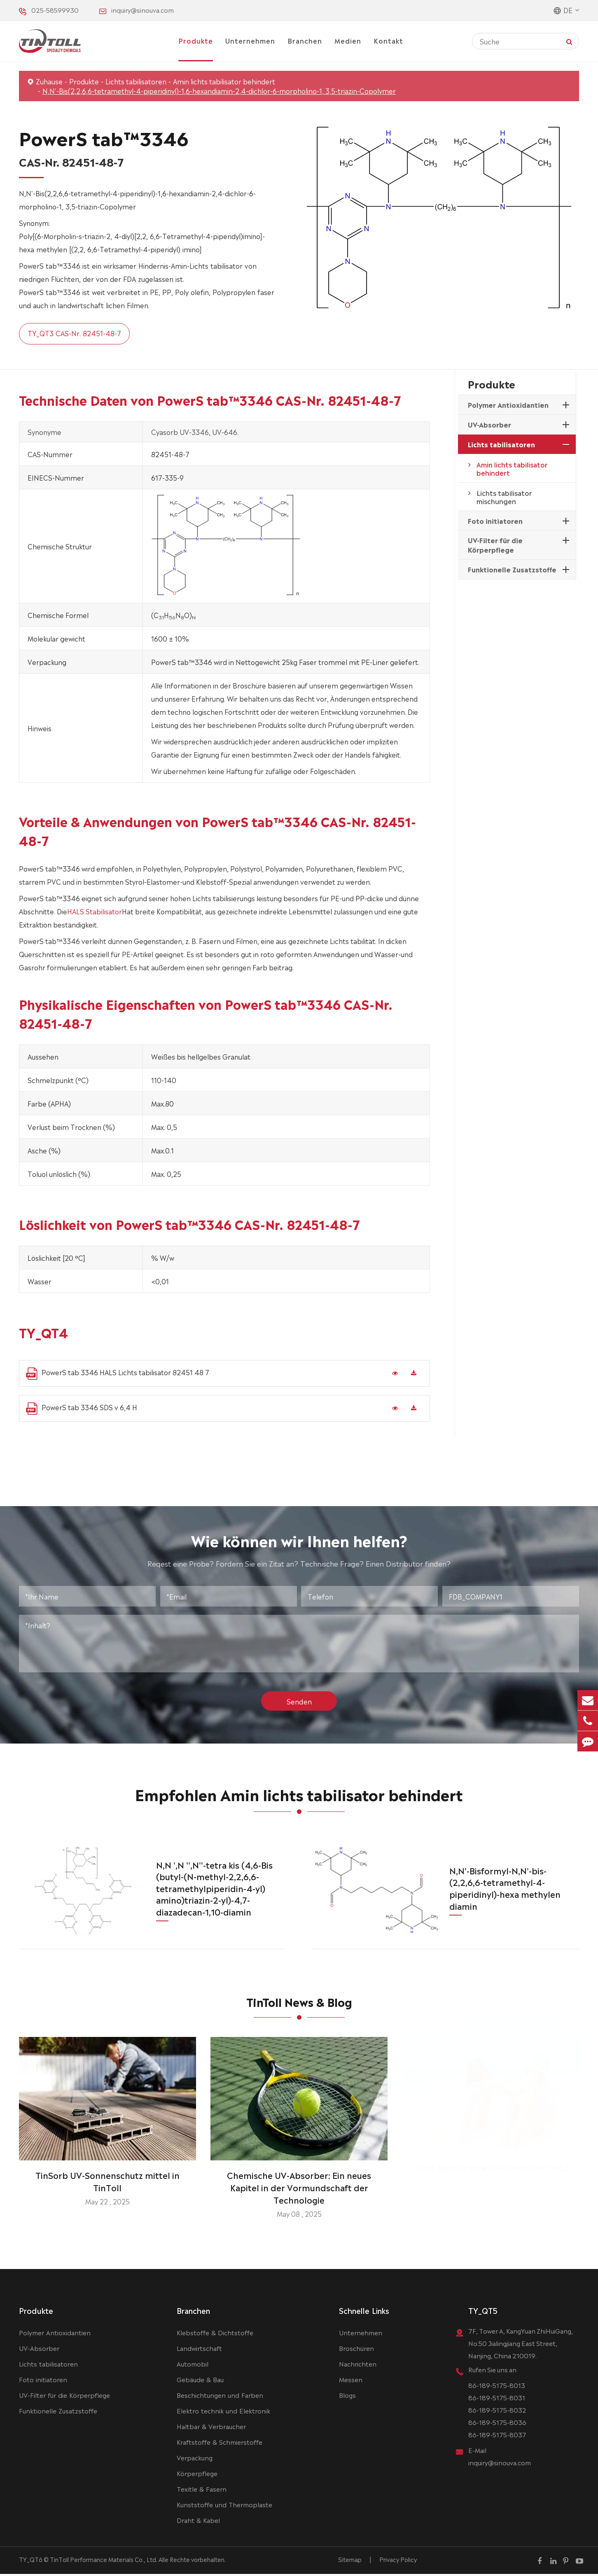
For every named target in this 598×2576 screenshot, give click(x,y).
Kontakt (388, 40)
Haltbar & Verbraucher (211, 2428)
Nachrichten (357, 2365)
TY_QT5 (483, 2312)
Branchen (304, 40)
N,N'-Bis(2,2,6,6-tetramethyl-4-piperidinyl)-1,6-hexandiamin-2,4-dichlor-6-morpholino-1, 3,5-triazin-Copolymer (219, 90)
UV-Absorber (489, 424)
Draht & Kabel (198, 2522)
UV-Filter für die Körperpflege (495, 544)
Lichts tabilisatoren (135, 81)
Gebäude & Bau (200, 2381)
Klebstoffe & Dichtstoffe (215, 2334)
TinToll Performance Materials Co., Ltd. (103, 2561)
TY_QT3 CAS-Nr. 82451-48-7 (74, 333)
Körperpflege (197, 2475)
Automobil (192, 2365)
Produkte (195, 40)
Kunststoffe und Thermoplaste (224, 2506)
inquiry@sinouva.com (142, 9)
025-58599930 (55, 9)
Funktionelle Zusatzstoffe (512, 569)
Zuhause (49, 81)
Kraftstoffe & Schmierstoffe (219, 2443)
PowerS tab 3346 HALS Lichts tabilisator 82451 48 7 (117, 1373)
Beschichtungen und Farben (220, 2397)
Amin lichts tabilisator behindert (224, 81)
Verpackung (195, 2459)
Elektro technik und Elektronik (223, 2412)
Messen (350, 2381)
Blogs (347, 2397)
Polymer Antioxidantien (508, 404)
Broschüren (356, 2350)
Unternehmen (250, 40)
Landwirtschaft (199, 2350)
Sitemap (350, 2561)
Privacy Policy (398, 2561)
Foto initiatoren (495, 520)
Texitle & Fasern (202, 2490)
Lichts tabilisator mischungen (504, 496)
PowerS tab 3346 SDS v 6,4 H (81, 1408)
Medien (347, 40)
